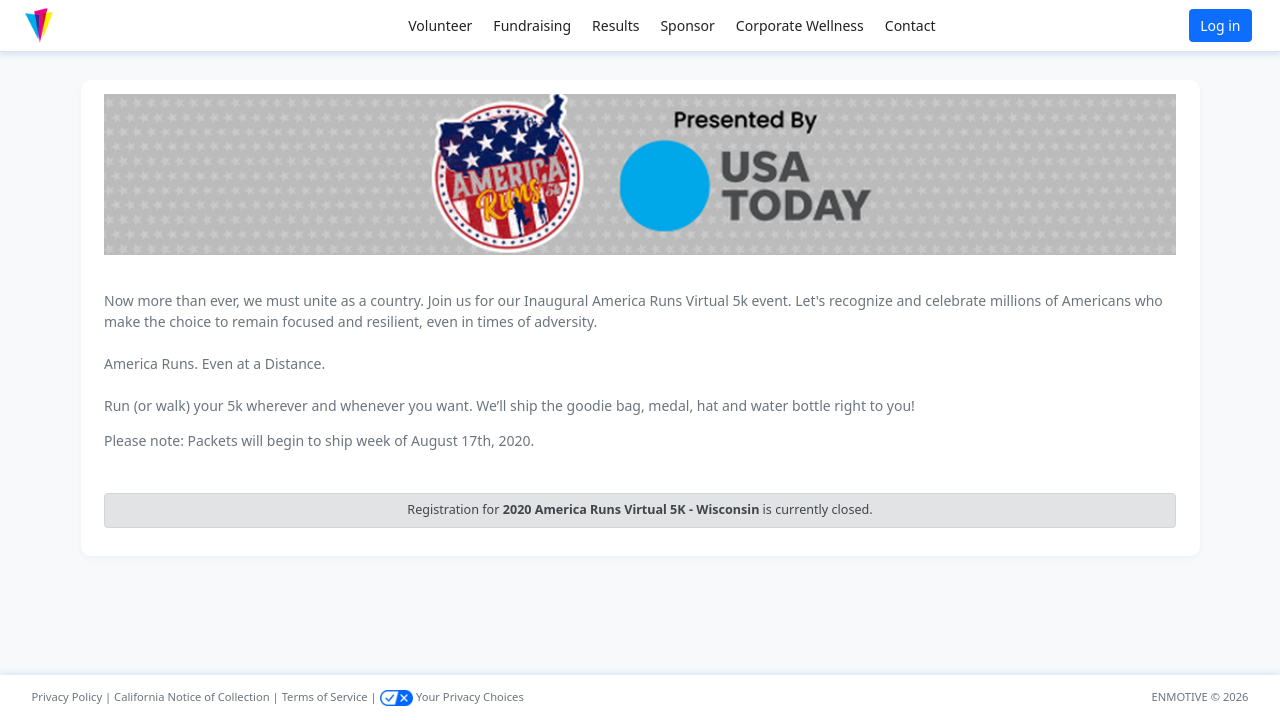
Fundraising (532, 25)
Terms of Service (325, 696)
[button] (81, 25)
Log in (1220, 25)
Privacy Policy (67, 696)
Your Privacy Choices (452, 696)
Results (615, 25)
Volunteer (440, 25)
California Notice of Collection (192, 696)
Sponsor (687, 25)
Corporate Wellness (800, 25)
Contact (910, 25)
